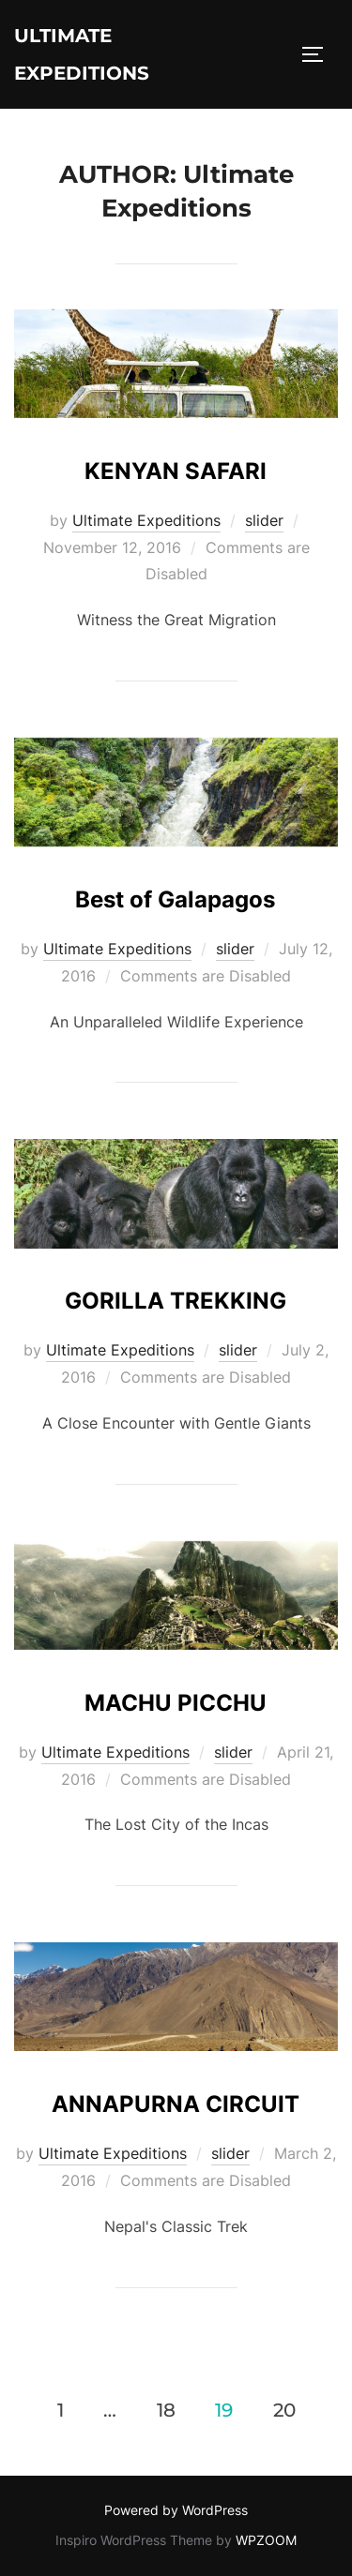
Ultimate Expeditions (81, 54)
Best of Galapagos (175, 899)
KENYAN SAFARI (175, 471)
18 (166, 2410)
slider (264, 520)
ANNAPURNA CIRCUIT (175, 2104)
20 (284, 2410)
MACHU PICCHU (175, 1702)
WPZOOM (266, 2540)
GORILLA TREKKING (175, 1300)
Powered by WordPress (176, 2510)
